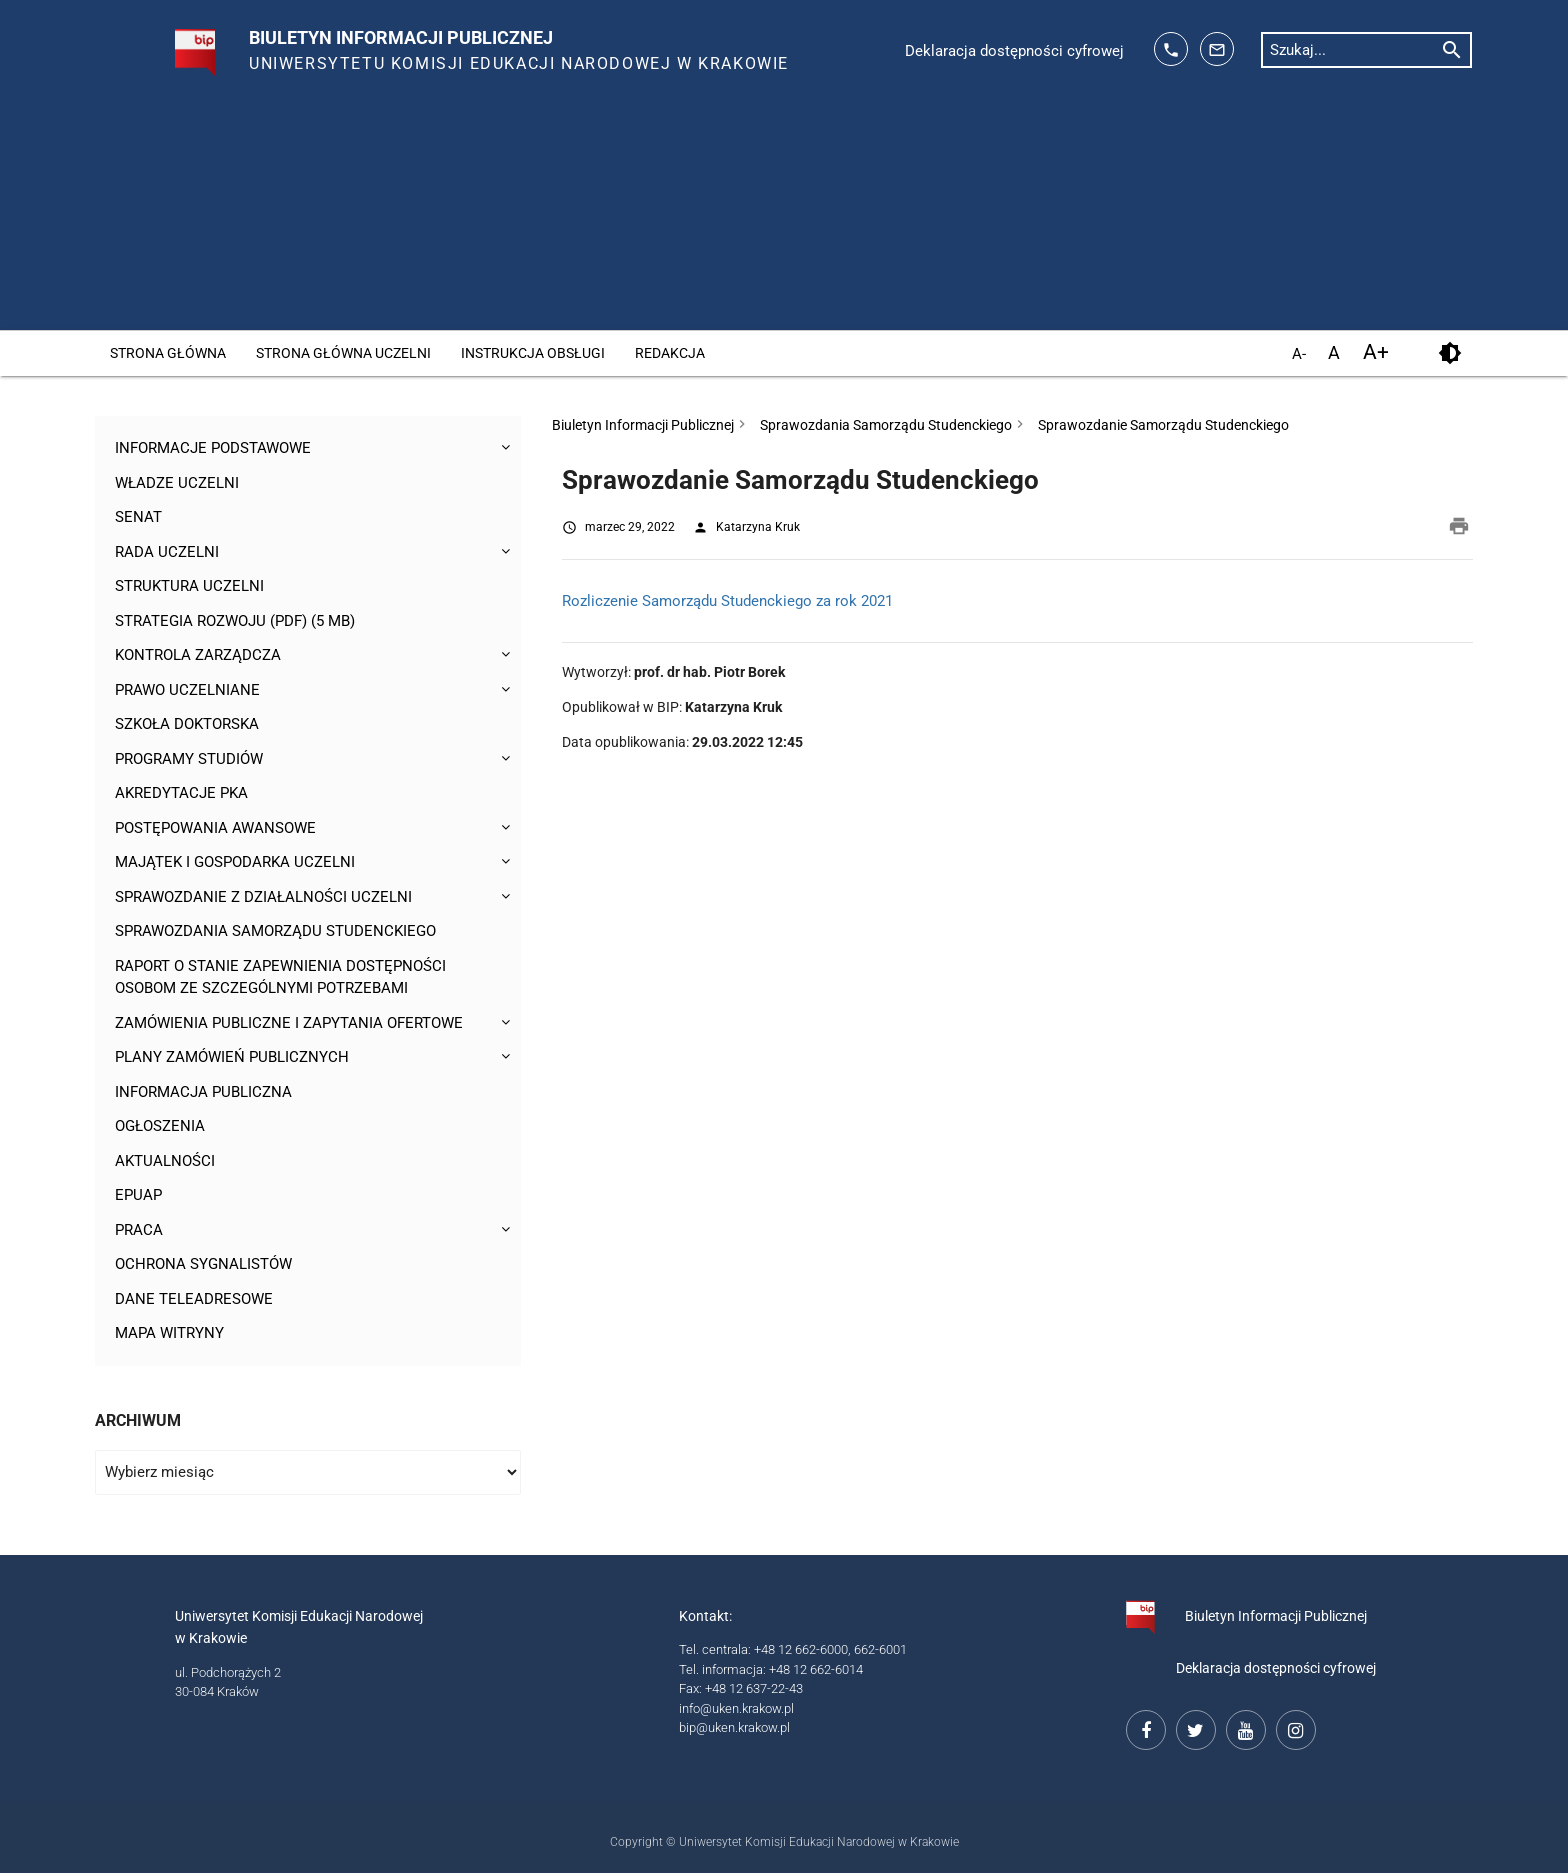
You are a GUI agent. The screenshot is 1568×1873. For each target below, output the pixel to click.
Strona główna (168, 353)
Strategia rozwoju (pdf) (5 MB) (235, 621)
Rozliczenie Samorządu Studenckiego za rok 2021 (727, 601)
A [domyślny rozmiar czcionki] (1334, 352)
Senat (138, 517)
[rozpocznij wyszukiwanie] (1452, 49)
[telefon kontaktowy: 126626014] (1171, 49)
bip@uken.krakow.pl (734, 1727)
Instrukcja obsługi (533, 353)
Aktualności (165, 1161)
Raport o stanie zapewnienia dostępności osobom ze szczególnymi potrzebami (280, 977)
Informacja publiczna (203, 1092)
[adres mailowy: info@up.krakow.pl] (1217, 49)
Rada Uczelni (167, 552)
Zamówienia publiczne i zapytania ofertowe (289, 1023)
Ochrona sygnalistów (203, 1264)
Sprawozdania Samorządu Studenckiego (275, 931)
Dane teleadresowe (194, 1299)
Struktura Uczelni (189, 586)
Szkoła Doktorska (187, 724)
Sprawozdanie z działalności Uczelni (263, 897)
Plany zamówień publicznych (232, 1057)
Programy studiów (189, 759)
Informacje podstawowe (213, 448)
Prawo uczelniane (187, 690)
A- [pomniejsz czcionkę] (1299, 354)
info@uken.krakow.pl (736, 1708)
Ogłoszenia (160, 1126)
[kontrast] (1449, 353)
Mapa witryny (169, 1333)
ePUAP (138, 1195)
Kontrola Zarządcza (198, 655)
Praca (139, 1230)
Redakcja (670, 353)
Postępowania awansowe (215, 828)
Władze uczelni (177, 483)
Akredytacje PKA (181, 793)
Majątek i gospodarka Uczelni (235, 862)
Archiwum (138, 1420)
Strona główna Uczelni (343, 353)
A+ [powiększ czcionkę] (1376, 352)
